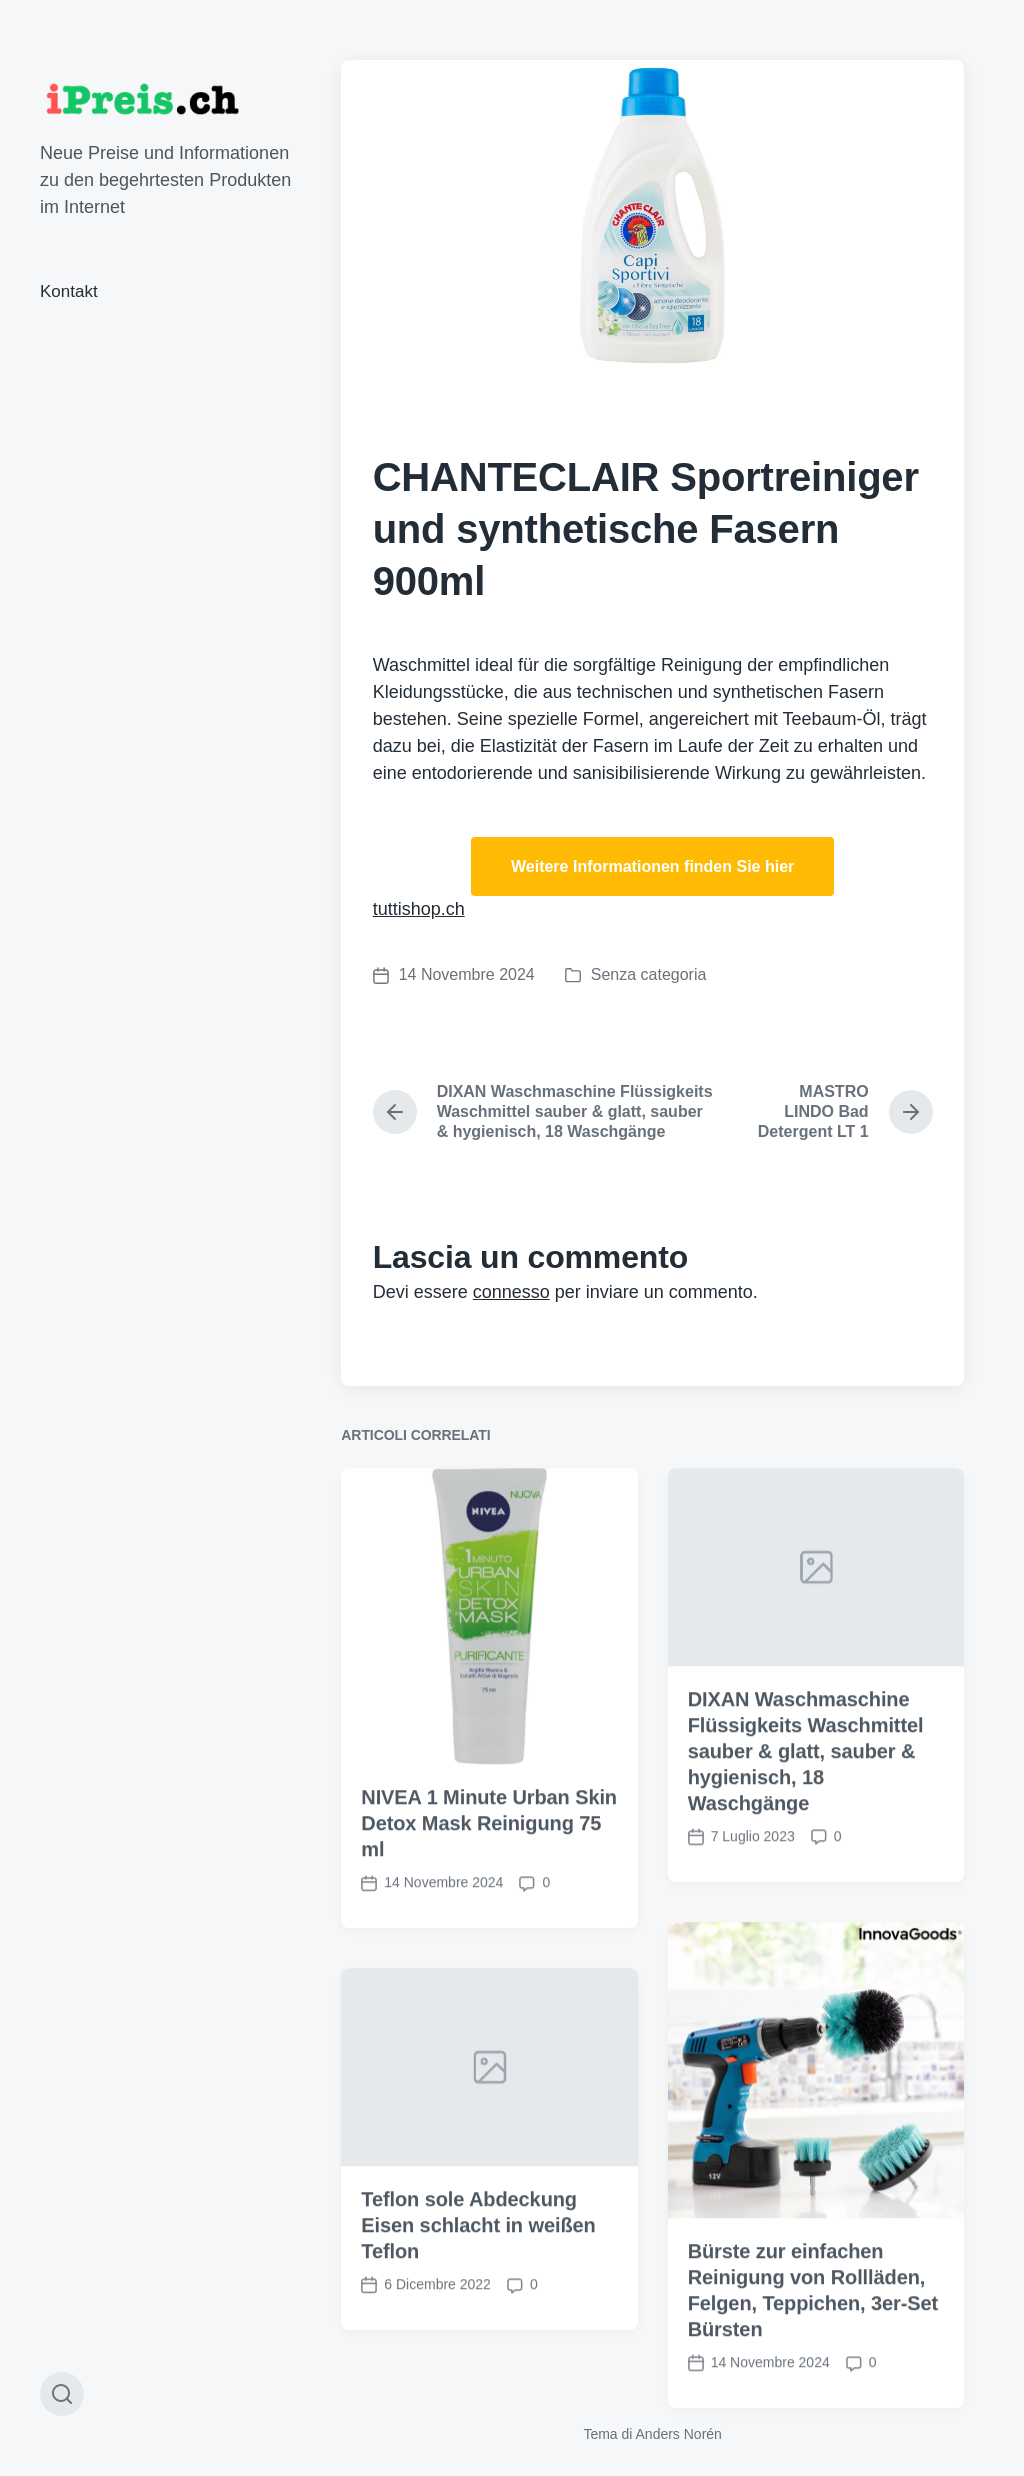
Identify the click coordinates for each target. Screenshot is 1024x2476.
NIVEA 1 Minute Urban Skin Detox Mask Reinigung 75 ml (489, 1889)
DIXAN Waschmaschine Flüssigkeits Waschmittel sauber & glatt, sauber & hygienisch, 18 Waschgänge (806, 1816)
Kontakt (69, 291)
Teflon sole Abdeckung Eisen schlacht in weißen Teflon (478, 2290)
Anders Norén (679, 2434)
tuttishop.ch (419, 909)
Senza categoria (649, 974)
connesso (511, 1292)
